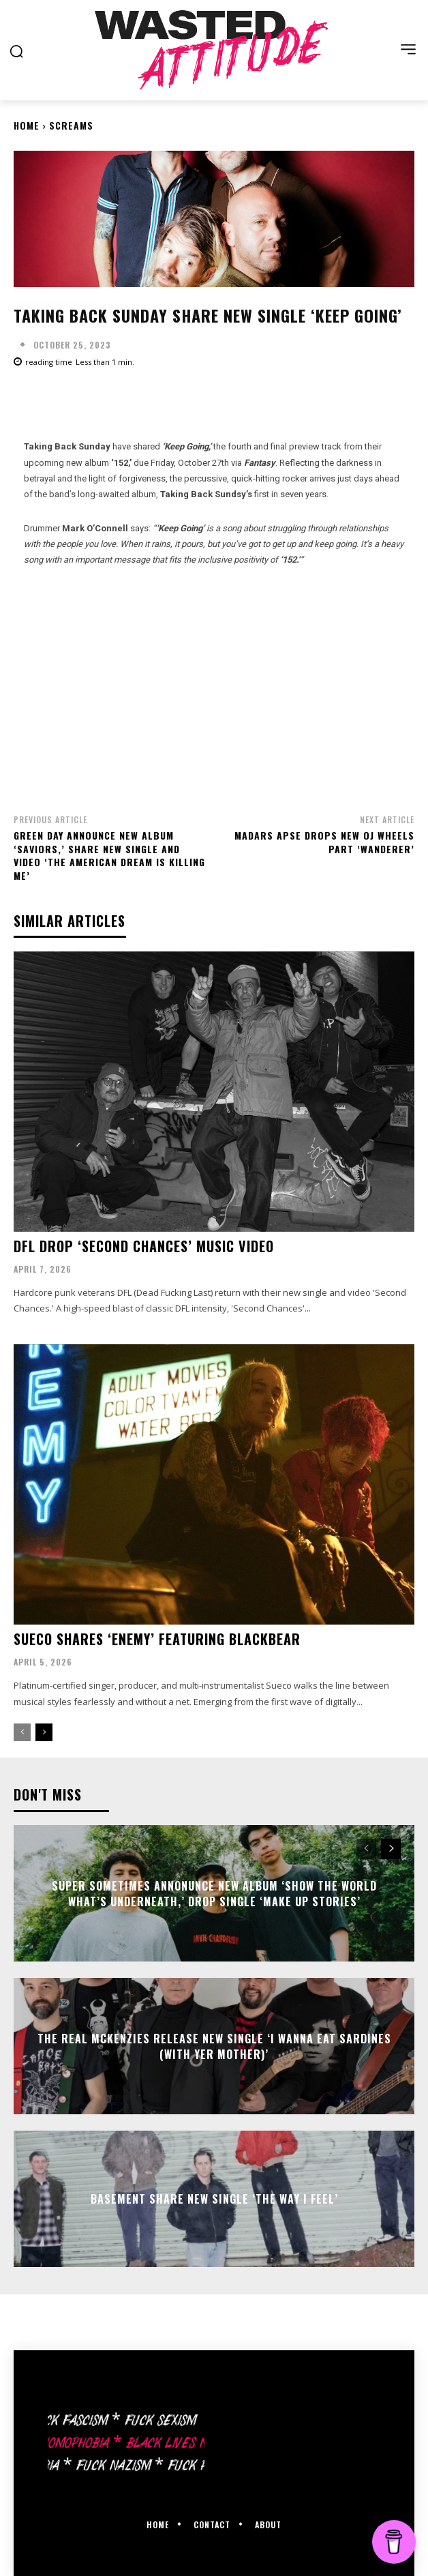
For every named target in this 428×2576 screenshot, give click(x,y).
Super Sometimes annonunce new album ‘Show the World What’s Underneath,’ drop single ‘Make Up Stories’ (214, 1893)
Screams (71, 125)
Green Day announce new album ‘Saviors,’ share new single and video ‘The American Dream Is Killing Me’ (109, 855)
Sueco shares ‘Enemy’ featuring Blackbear (157, 1639)
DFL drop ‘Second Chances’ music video (144, 1246)
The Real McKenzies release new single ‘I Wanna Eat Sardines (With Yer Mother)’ (214, 2046)
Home (27, 125)
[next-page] (43, 1732)
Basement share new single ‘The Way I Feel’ (214, 2199)
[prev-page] (22, 1732)
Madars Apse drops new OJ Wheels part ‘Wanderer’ (324, 842)
